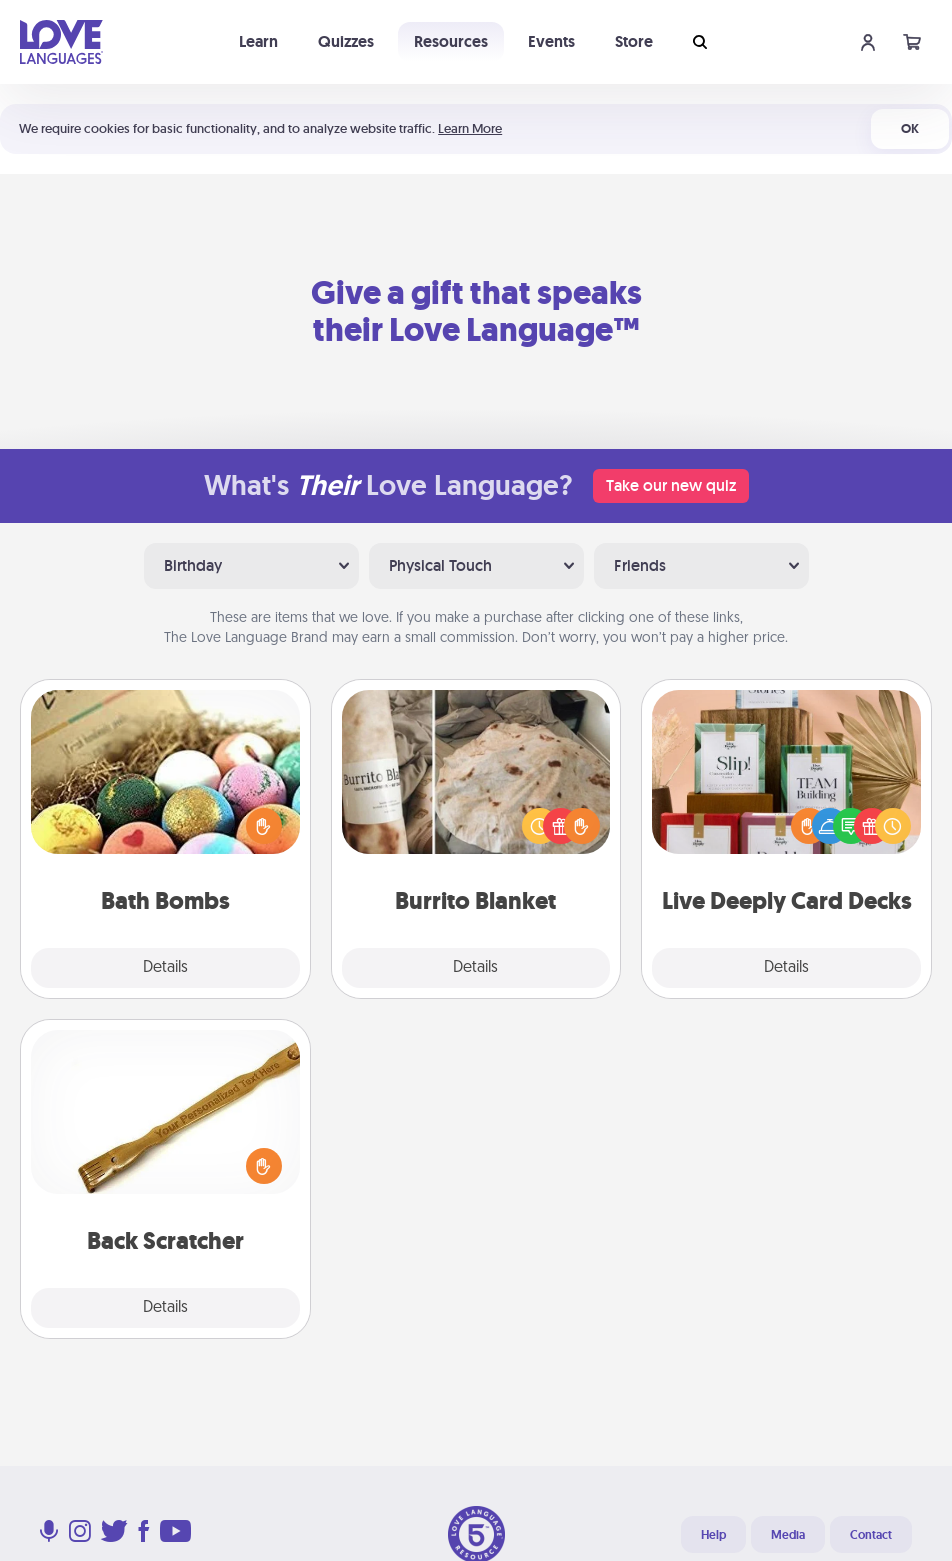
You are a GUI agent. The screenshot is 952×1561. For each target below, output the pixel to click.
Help (713, 1535)
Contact (871, 1535)
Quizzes (346, 41)
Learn (258, 41)
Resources (451, 41)
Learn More (470, 128)
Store (634, 41)
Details (165, 968)
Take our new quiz (671, 485)
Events (551, 41)
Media (788, 1535)
